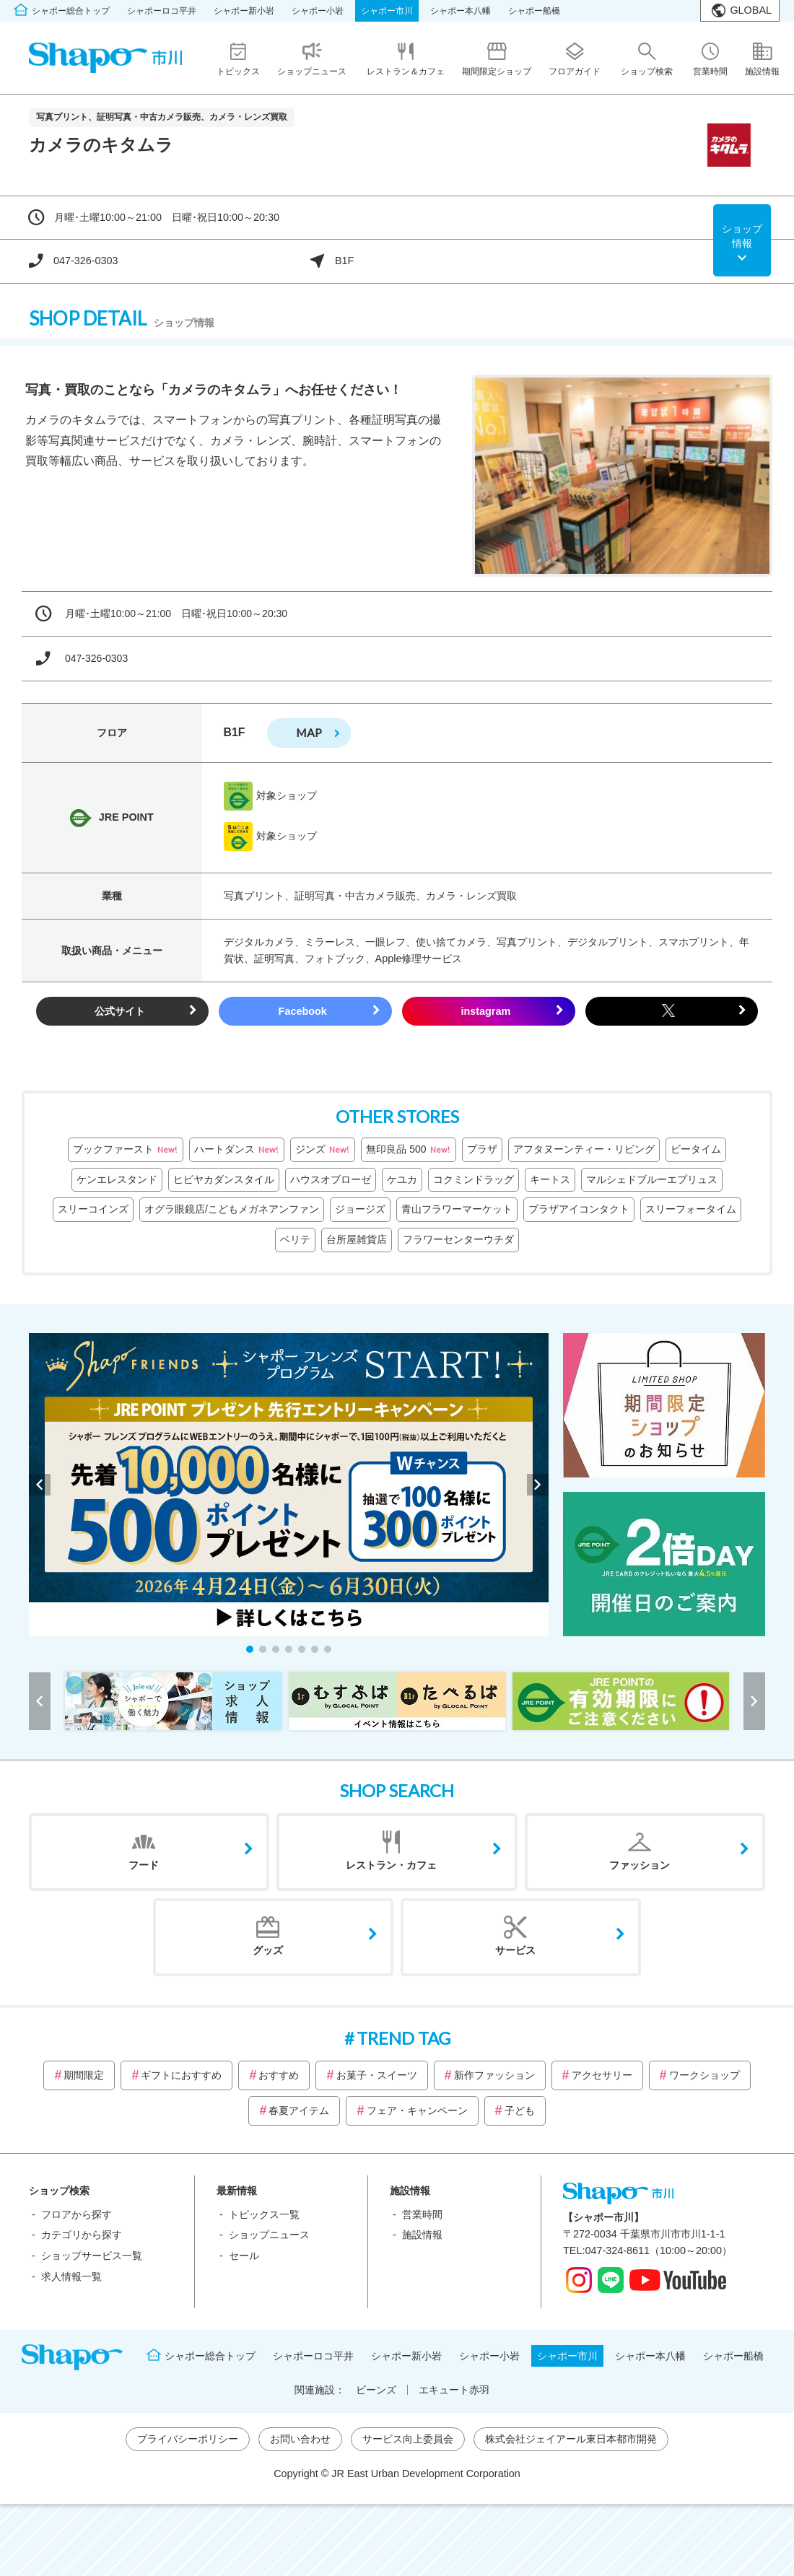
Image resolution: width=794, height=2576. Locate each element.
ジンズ (322, 1150)
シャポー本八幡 (460, 11)
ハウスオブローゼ (330, 1179)
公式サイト (120, 1011)
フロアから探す (76, 2214)
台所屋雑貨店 (356, 1239)
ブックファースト (125, 1150)
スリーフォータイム (690, 1209)
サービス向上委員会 (407, 2439)
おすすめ (278, 2075)
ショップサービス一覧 (91, 2255)
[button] (249, 1649)
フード (143, 1865)
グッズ (268, 1950)
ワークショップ (704, 2075)
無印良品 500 (408, 1150)
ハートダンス (236, 1150)
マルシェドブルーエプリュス (651, 1179)
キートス (550, 1179)
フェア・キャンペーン (417, 2110)
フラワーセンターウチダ (458, 1239)
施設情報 (422, 2234)
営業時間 (422, 2214)
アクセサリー (602, 2075)
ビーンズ (376, 2390)
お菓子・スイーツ (376, 2075)
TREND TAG (403, 2037)
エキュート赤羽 (454, 2390)
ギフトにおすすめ (181, 2075)
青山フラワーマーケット (456, 1209)
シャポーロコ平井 (161, 11)
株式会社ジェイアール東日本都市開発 (571, 2439)
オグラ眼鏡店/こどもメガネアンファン (231, 1209)
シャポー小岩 (318, 11)
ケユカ (402, 1179)
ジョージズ (360, 1209)
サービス (515, 1950)
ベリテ (295, 1239)
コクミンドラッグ (473, 1179)
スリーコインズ (93, 1209)
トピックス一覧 (264, 2214)
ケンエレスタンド (117, 1179)
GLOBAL (751, 10)
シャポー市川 (387, 11)
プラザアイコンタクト (578, 1209)
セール (244, 2255)
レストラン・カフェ (391, 1865)
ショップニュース (269, 2234)
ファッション (639, 1865)
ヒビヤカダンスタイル (223, 1179)
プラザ (482, 1149)
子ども (520, 2110)
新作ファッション (494, 2075)
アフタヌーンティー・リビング (584, 1149)
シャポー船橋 (534, 11)
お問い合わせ (300, 2439)
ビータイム (696, 1149)
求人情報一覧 (71, 2276)
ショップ (742, 236)
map (309, 732)
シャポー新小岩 (244, 11)
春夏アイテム (299, 2110)
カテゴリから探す (81, 2234)
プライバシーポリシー (187, 2439)
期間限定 (84, 2075)
